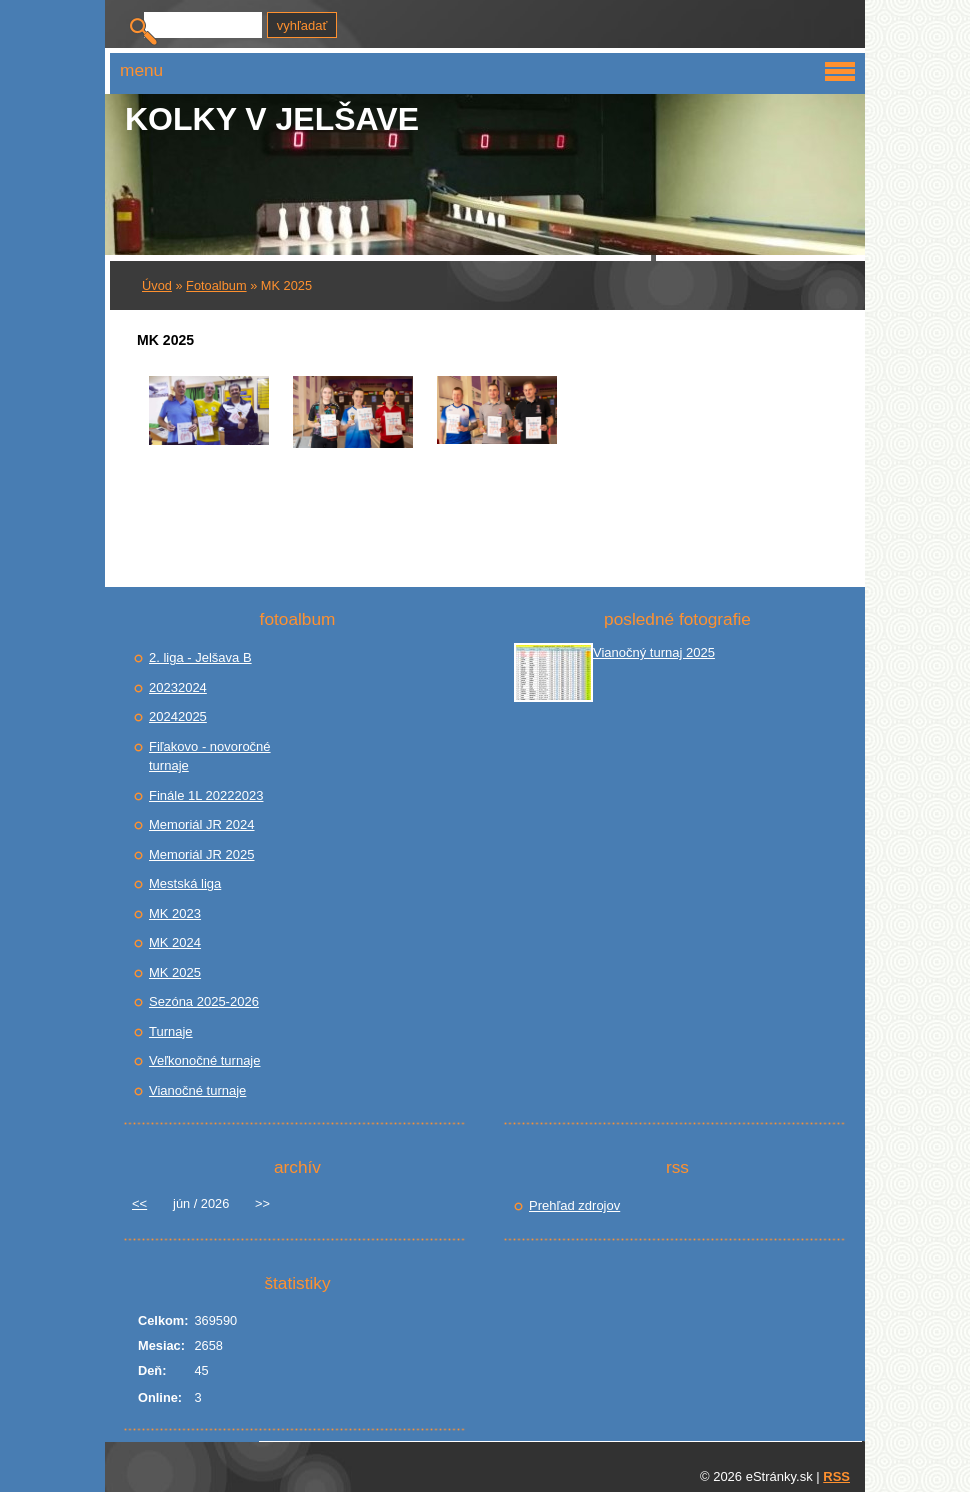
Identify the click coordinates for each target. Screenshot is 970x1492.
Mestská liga (185, 883)
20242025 (178, 716)
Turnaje (171, 1031)
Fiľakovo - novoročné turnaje (210, 756)
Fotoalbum (216, 285)
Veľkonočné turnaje (204, 1060)
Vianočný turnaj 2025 (654, 652)
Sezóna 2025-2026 (204, 1001)
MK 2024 (175, 942)
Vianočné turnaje (197, 1090)
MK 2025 (175, 972)
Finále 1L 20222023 (206, 795)
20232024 (178, 687)
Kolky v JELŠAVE (272, 119)
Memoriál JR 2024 (202, 824)
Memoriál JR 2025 (202, 854)
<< (139, 1203)
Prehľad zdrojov (574, 1205)
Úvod (157, 285)
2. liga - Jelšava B (200, 657)
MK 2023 (175, 913)
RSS (836, 1476)
